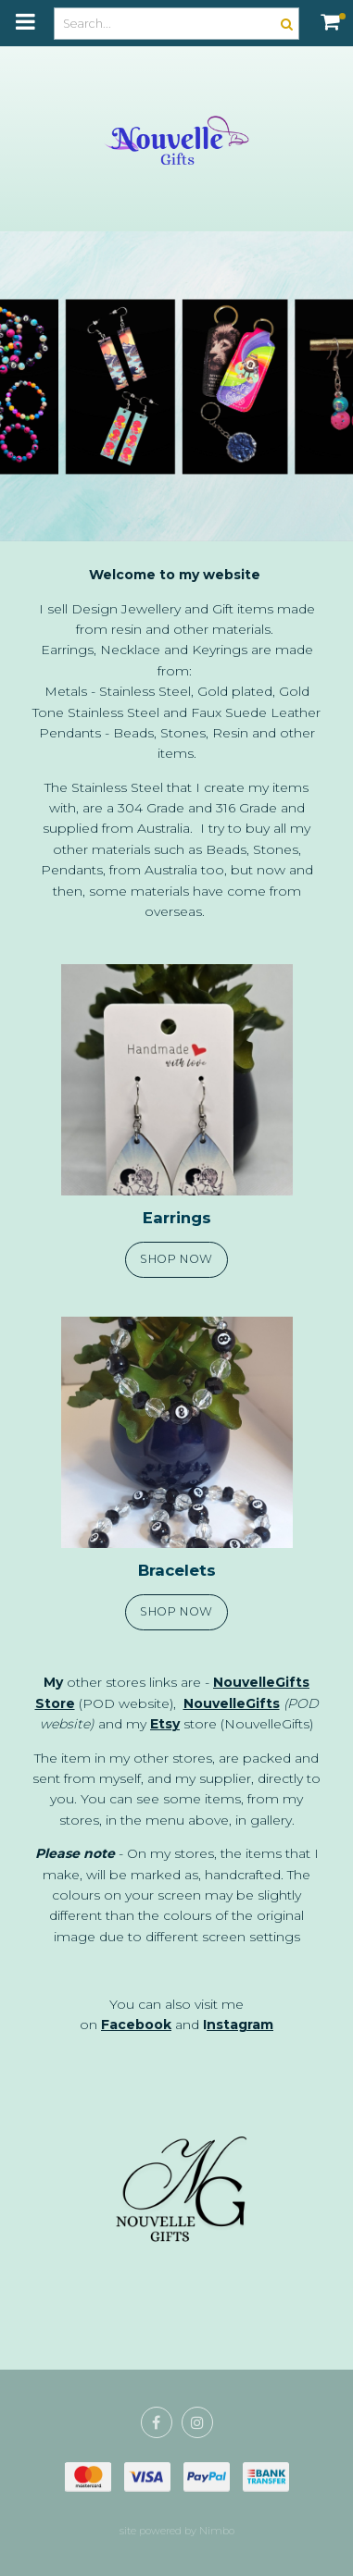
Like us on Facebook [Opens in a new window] (156, 2422)
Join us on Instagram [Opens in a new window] (197, 2422)
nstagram (240, 2024)
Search (284, 23)
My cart (342, 16)
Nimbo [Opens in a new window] (216, 2530)
